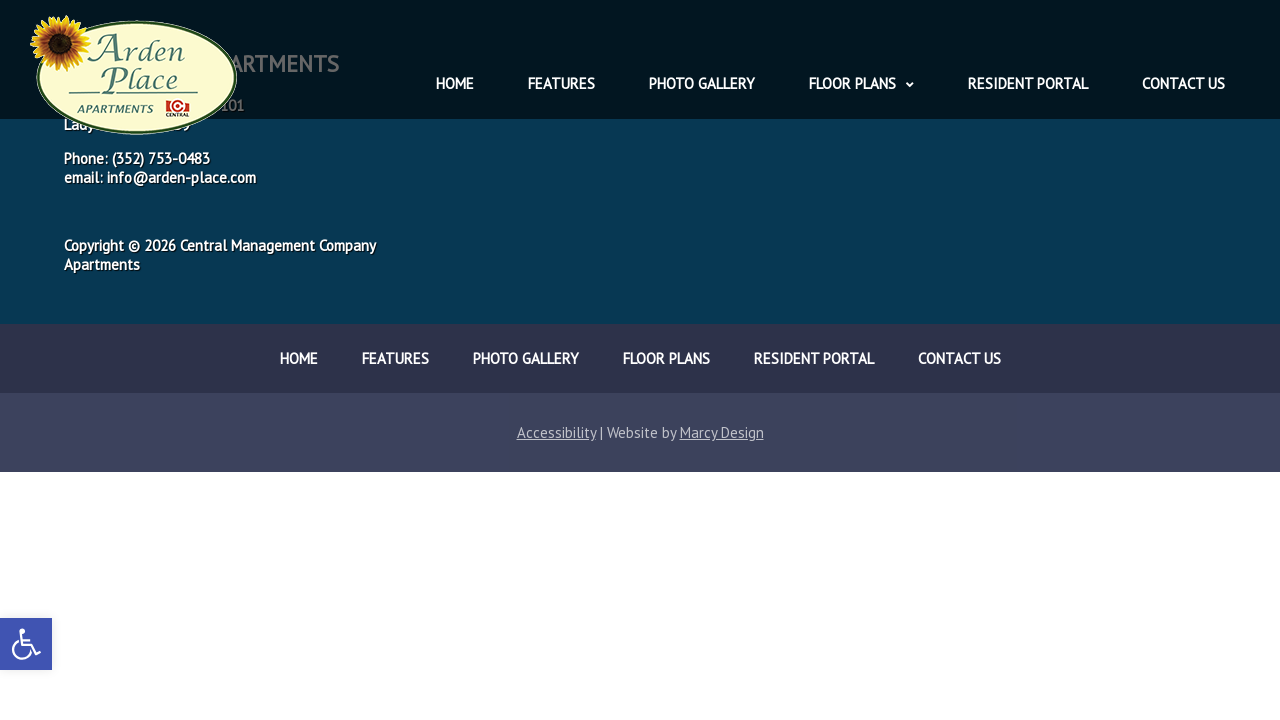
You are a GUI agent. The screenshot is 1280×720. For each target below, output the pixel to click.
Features (561, 83)
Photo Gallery (702, 83)
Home (455, 83)
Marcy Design (722, 432)
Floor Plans (852, 83)
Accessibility (556, 432)
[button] (26, 644)
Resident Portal (1028, 83)
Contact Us (1183, 83)
